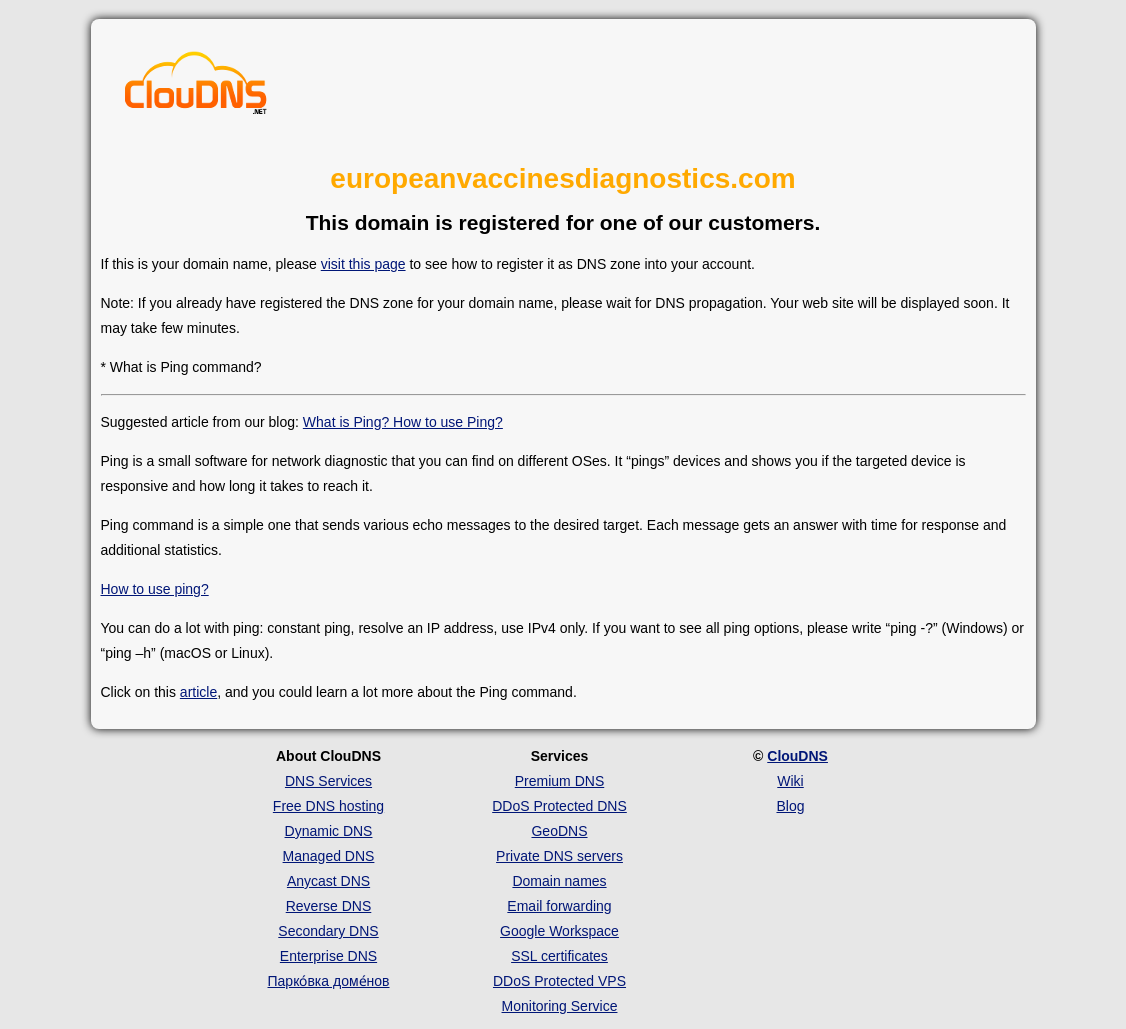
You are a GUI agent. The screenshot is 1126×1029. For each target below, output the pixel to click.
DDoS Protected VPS (559, 981)
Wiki (790, 781)
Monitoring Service (560, 1006)
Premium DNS (559, 781)
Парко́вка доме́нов (329, 981)
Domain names (559, 881)
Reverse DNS (329, 906)
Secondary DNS (328, 931)
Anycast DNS (328, 881)
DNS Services (328, 781)
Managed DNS (329, 856)
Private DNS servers (559, 856)
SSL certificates (559, 956)
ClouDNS (797, 756)
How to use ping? (155, 589)
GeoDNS (559, 831)
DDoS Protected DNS (559, 806)
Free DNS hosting (328, 806)
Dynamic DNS (329, 831)
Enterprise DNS (328, 956)
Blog (790, 806)
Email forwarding (559, 906)
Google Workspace (559, 931)
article (198, 692)
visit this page (363, 264)
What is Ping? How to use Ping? (403, 422)
